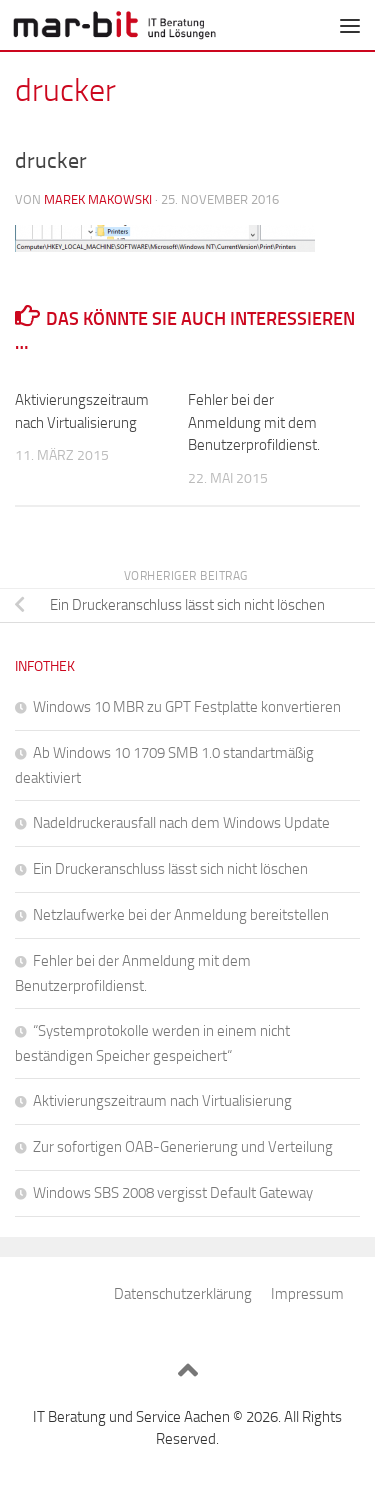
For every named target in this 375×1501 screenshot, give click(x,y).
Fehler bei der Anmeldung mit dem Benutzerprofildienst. (254, 422)
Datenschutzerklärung (183, 1294)
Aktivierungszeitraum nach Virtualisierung (162, 1101)
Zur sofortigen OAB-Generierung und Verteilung (183, 1147)
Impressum (307, 1294)
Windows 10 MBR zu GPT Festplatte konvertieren (187, 707)
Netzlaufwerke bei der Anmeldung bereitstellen (181, 915)
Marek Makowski (98, 199)
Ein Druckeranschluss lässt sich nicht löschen (170, 869)
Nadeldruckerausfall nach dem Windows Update (181, 823)
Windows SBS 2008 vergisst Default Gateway (173, 1193)
